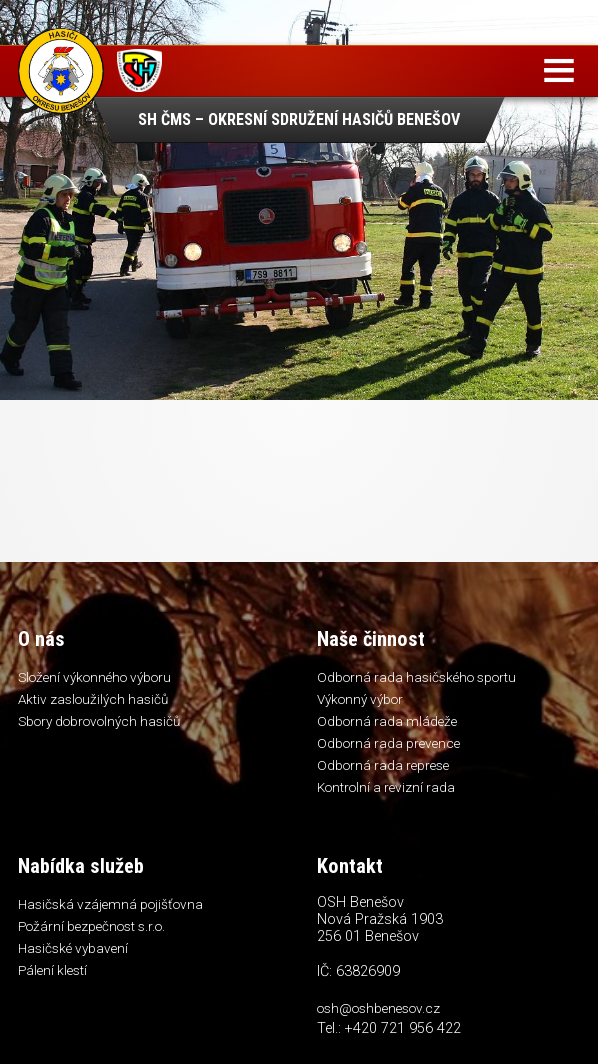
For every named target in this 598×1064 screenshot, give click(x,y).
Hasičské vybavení (73, 948)
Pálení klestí (52, 970)
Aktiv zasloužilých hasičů (93, 699)
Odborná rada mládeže (387, 721)
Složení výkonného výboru (94, 677)
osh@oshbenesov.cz (378, 1008)
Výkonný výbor (360, 699)
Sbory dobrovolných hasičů (99, 721)
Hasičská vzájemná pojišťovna (110, 904)
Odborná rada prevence (388, 743)
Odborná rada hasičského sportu (416, 677)
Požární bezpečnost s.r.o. (91, 926)
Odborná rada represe (383, 765)
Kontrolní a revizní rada (386, 787)
